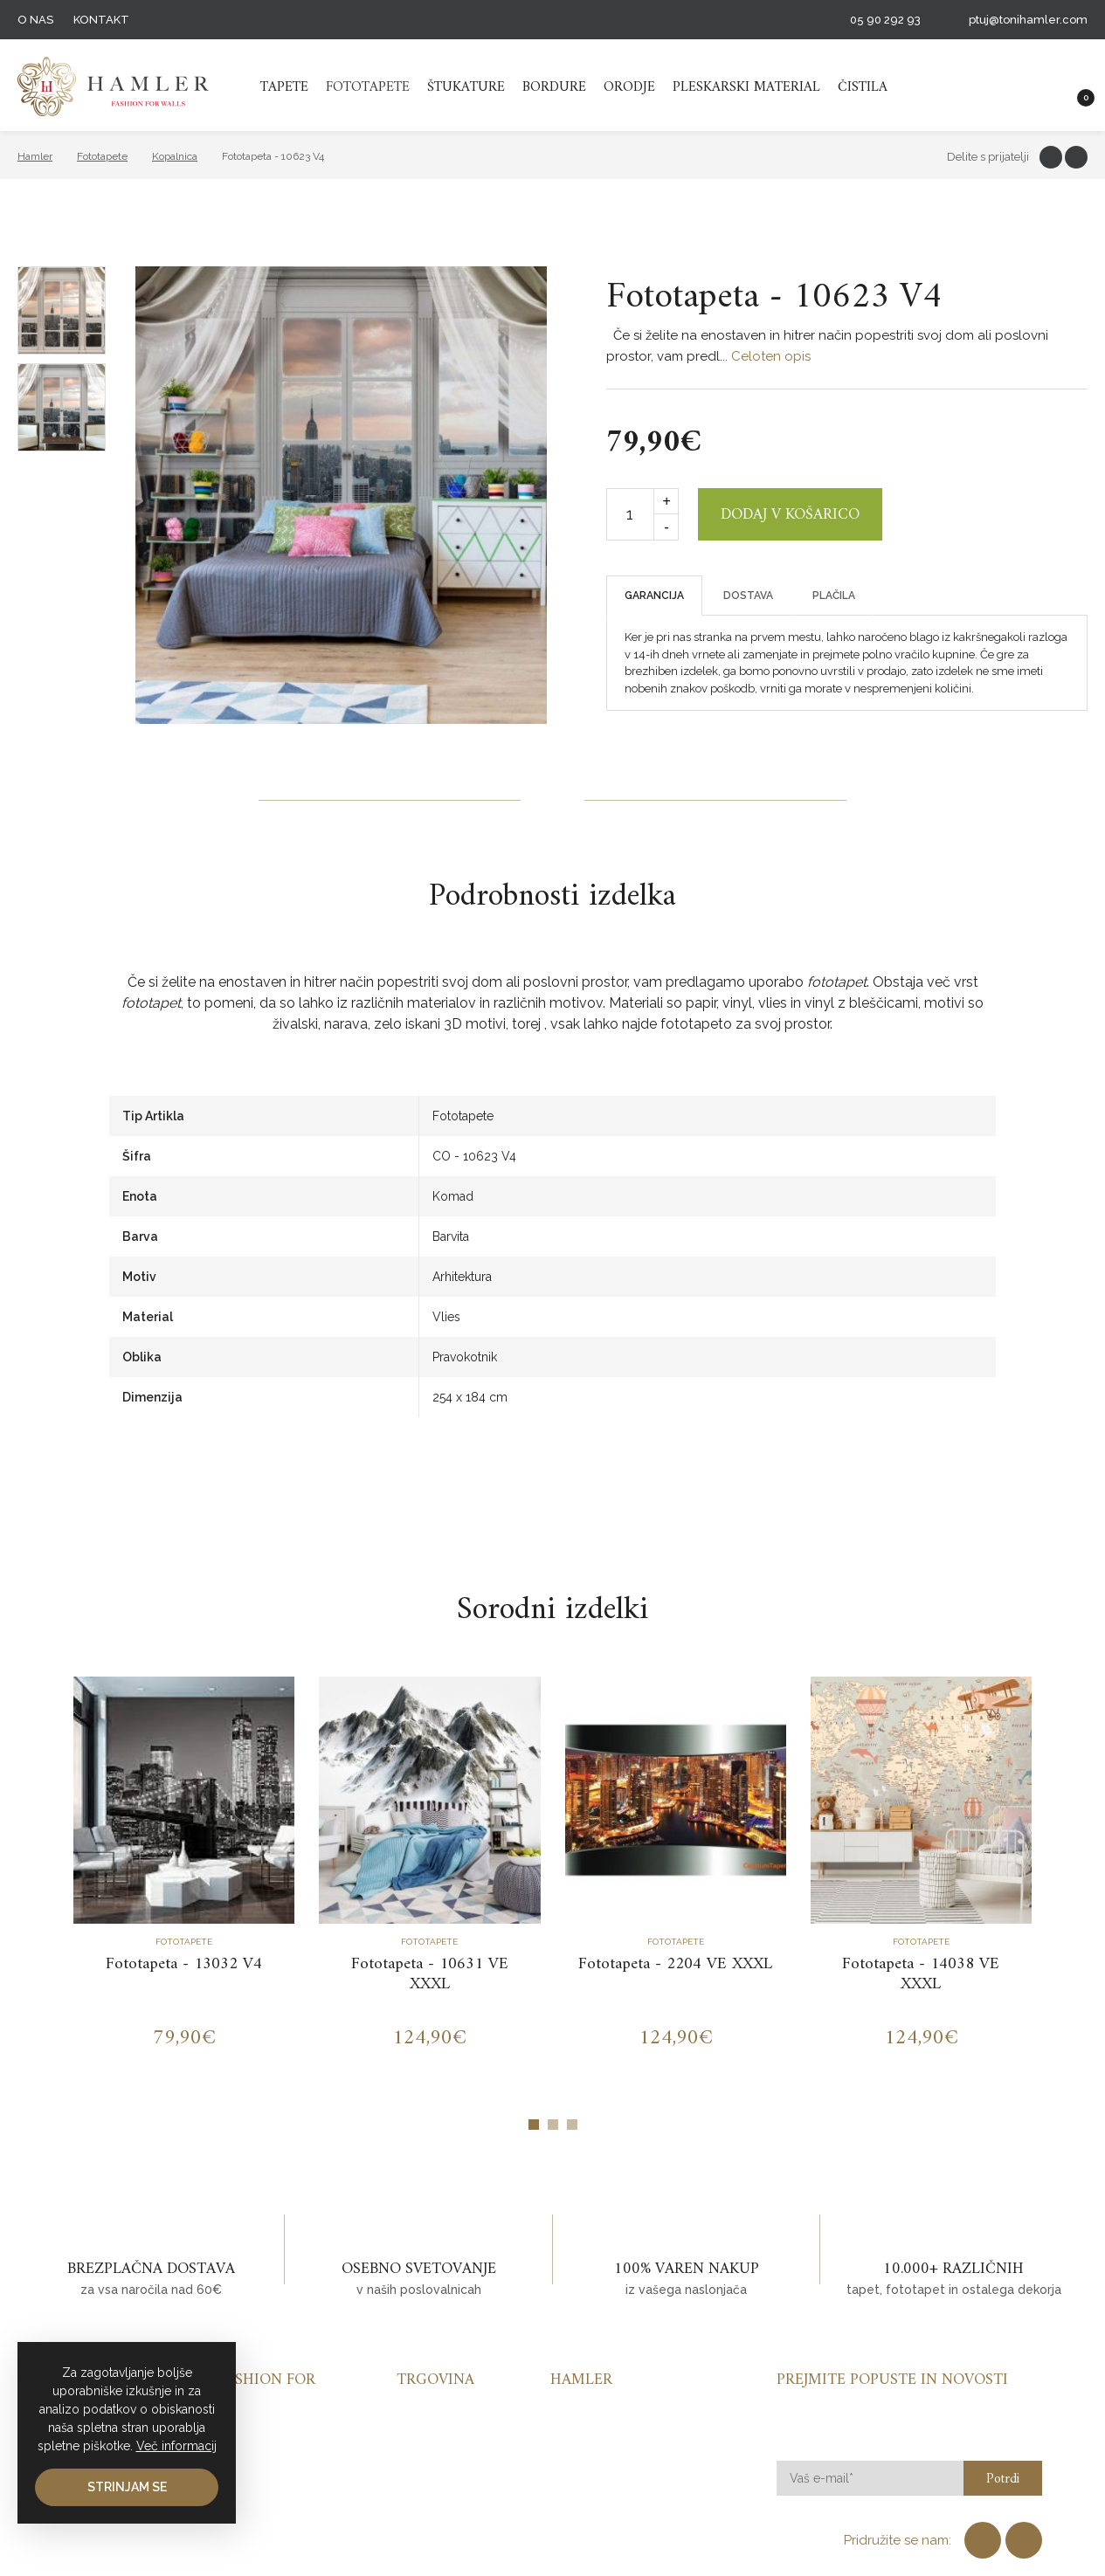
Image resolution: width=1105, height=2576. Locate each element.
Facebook (1050, 157)
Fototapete (368, 87)
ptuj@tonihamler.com (1028, 19)
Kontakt (101, 19)
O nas (35, 19)
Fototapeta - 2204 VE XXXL (675, 1964)
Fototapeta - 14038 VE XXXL (920, 1974)
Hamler (34, 156)
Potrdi (1002, 2479)
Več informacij (176, 2446)
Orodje (629, 87)
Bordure (554, 87)
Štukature (466, 87)
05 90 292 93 (885, 19)
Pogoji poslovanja (606, 2451)
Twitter (1076, 157)
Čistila (862, 87)
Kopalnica (174, 156)
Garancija (654, 595)
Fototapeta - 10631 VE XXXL (429, 1974)
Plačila (833, 595)
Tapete (284, 87)
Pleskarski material (746, 87)
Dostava (748, 595)
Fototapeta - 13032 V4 (184, 1964)
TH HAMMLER (113, 86)
